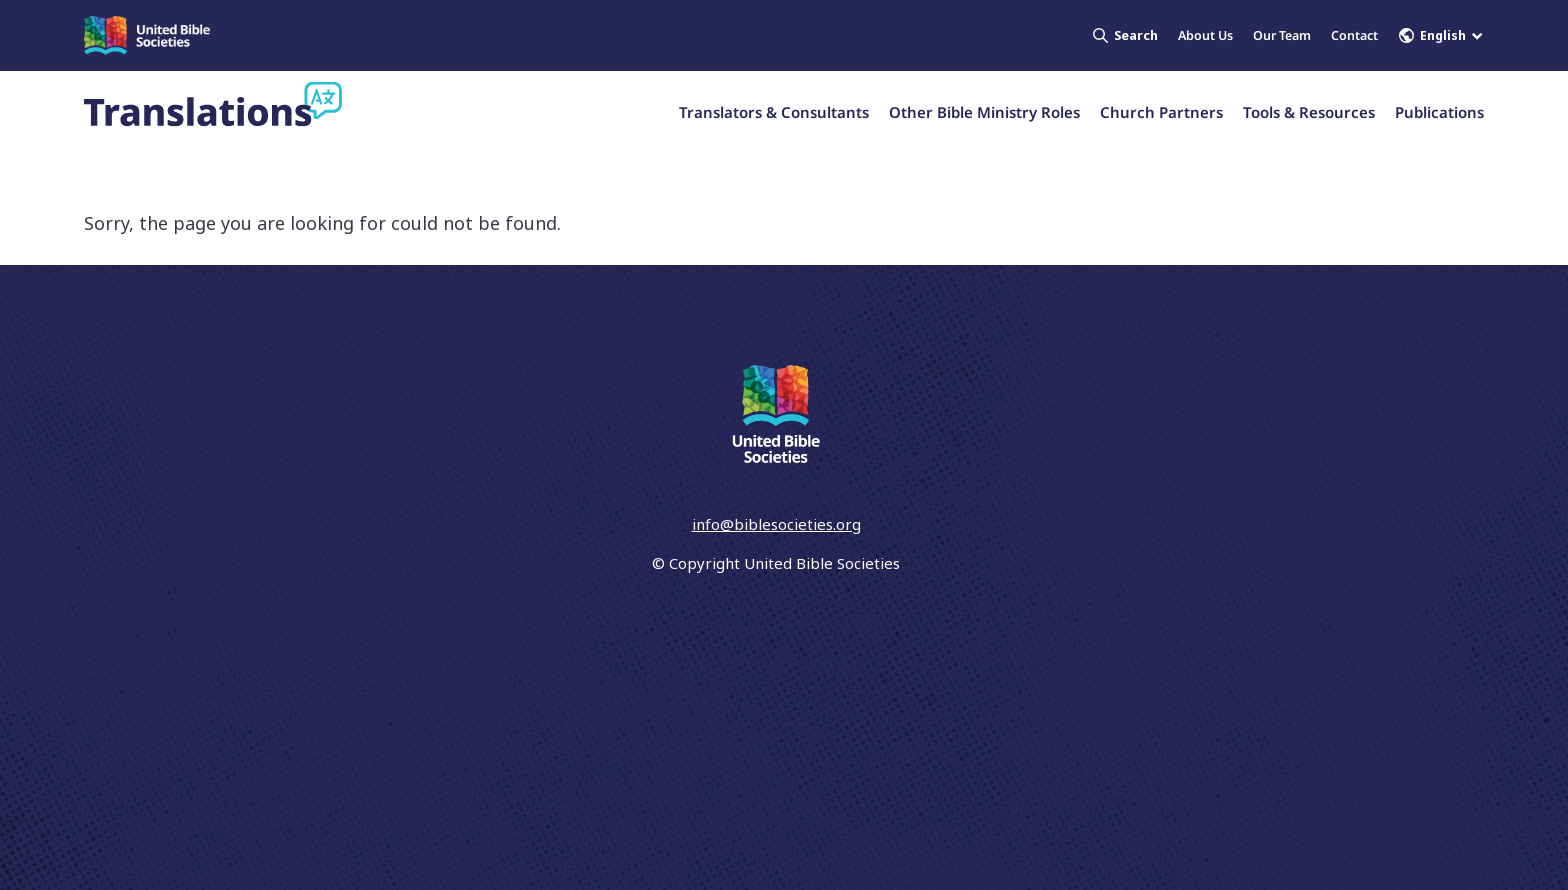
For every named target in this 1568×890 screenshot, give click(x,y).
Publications (1439, 112)
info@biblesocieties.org (776, 524)
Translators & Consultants (774, 112)
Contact (1354, 35)
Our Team (1282, 35)
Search (1125, 35)
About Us (1205, 35)
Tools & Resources (1309, 112)
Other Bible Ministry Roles (984, 112)
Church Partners (1161, 112)
